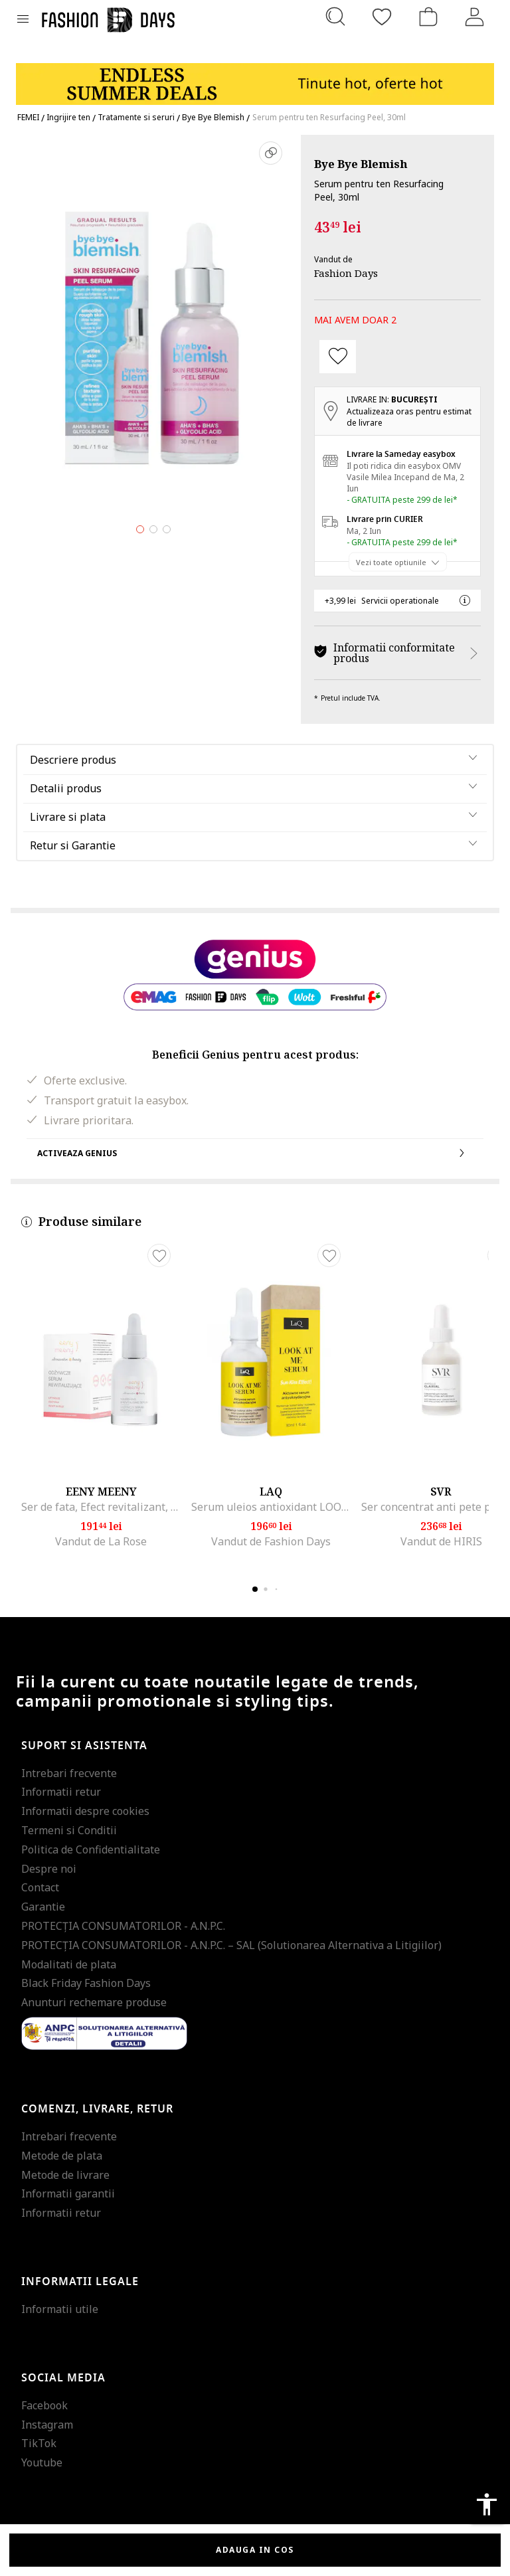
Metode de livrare (65, 2175)
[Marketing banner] (255, 78)
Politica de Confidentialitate (90, 1849)
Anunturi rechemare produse (94, 2002)
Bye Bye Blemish (361, 163)
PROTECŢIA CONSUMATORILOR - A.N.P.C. (123, 1926)
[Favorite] (381, 16)
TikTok (38, 2443)
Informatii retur (61, 1791)
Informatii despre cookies (85, 1811)
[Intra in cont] (474, 16)
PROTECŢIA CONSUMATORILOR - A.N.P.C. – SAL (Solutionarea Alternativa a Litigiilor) (231, 1945)
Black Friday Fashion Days (86, 1983)
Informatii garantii (68, 2193)
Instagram (47, 2424)
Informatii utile (59, 2309)
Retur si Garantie (73, 845)
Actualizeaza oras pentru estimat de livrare (409, 417)
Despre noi (48, 1868)
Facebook (44, 2405)
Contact (40, 1887)
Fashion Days (346, 273)
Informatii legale (80, 2282)
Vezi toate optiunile (391, 561)
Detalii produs (66, 788)
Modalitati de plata (68, 1964)
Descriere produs (73, 759)
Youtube (41, 2462)
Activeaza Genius (255, 1153)
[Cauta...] (335, 16)
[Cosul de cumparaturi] (428, 16)
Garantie (43, 1906)
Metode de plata (61, 2155)
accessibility (486, 2504)
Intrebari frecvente (69, 1773)
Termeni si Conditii (69, 1830)
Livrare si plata (68, 817)
